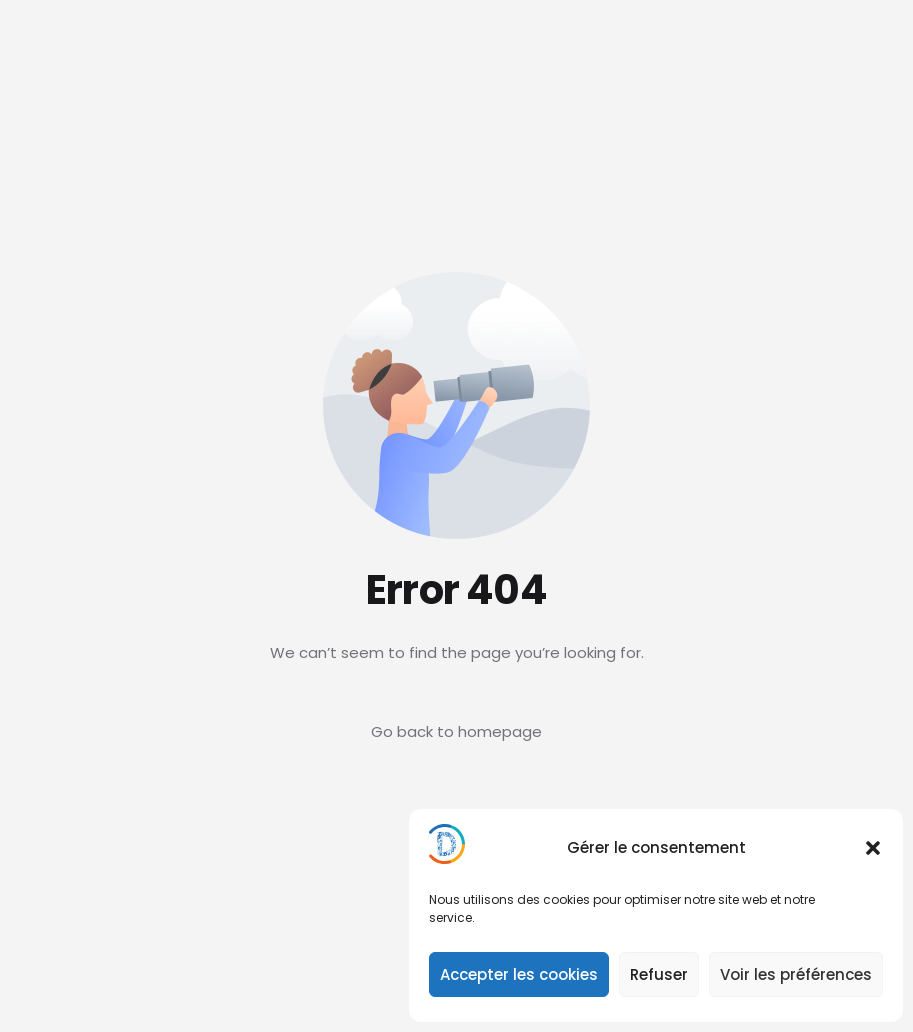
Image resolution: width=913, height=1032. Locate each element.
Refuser (659, 974)
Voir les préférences (796, 974)
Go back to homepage (456, 731)
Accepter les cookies (519, 974)
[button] (873, 848)
